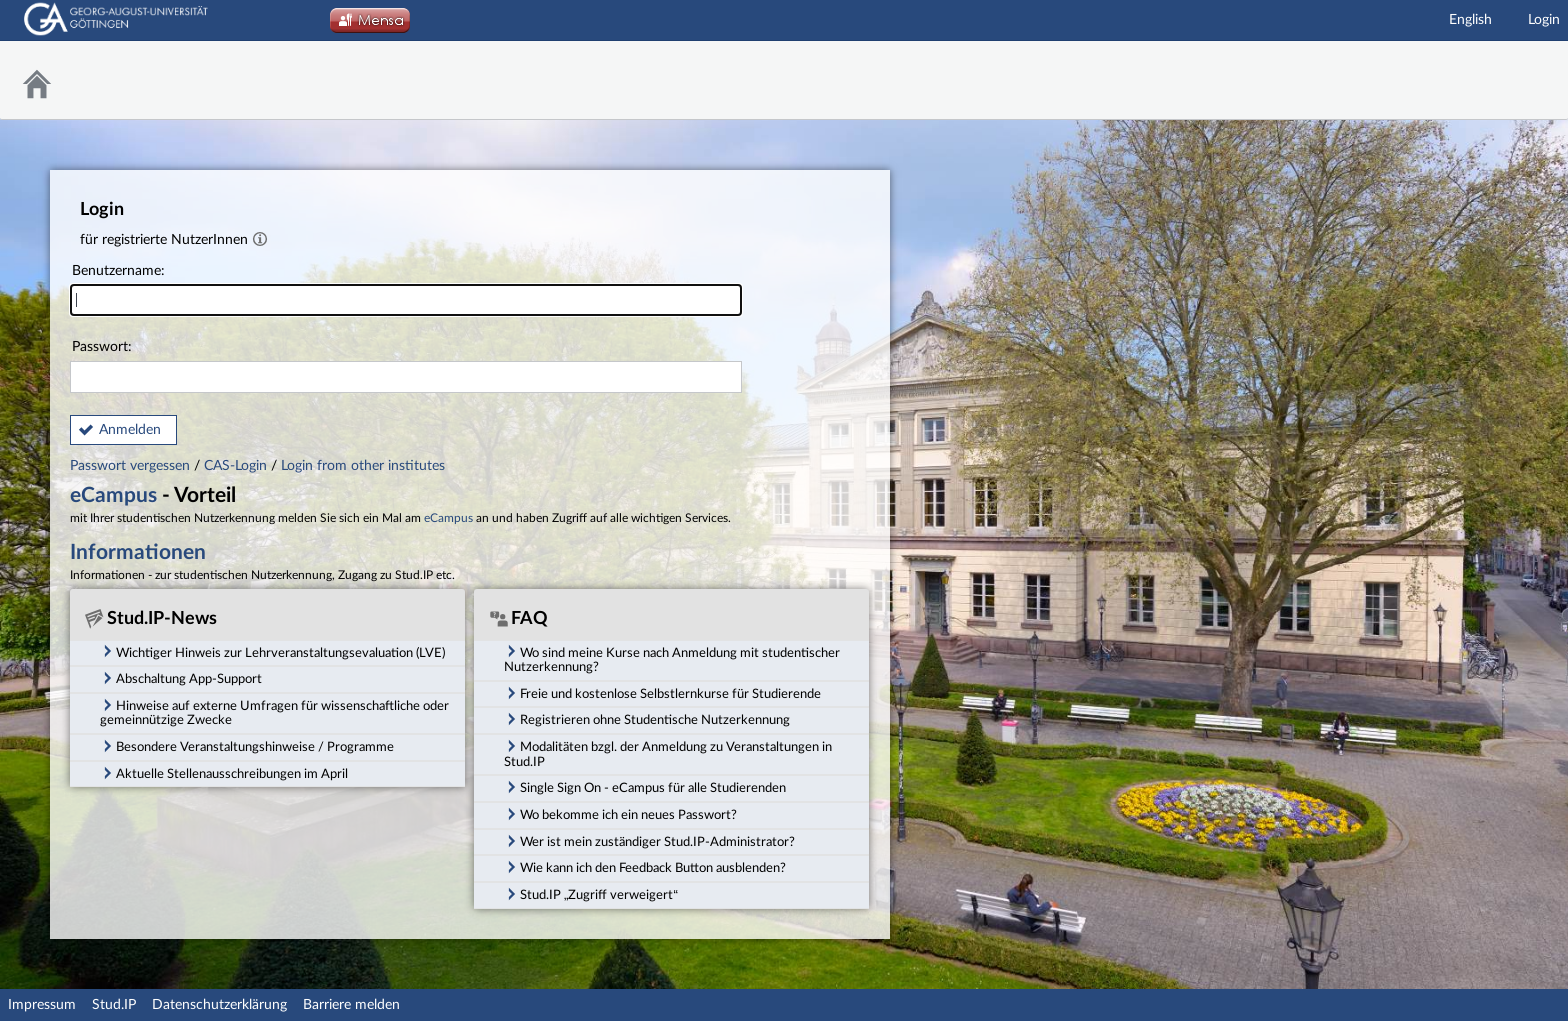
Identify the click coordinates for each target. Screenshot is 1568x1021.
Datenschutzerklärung (219, 1005)
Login (1544, 20)
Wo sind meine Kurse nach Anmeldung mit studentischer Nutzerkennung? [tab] (672, 658)
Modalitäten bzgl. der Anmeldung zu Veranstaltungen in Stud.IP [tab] (668, 753)
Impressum (42, 1005)
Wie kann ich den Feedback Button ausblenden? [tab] (645, 867)
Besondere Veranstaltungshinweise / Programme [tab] (247, 746)
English (1470, 20)
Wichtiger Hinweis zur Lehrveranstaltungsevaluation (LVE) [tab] (272, 651)
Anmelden (130, 430)
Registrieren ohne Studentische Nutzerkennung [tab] (647, 719)
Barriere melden (351, 1005)
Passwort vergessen (132, 466)
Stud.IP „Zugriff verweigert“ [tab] (591, 894)
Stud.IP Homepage (1503, 80)
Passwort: (406, 366)
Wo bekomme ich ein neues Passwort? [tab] (620, 814)
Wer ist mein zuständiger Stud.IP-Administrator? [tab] (649, 841)
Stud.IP (114, 1005)
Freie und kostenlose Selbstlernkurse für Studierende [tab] (662, 693)
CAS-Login (235, 466)
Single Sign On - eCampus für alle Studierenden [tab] (645, 787)
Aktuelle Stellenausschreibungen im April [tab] (224, 773)
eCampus (113, 495)
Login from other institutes (363, 466)
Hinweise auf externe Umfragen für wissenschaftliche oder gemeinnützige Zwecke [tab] (274, 712)
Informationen (138, 552)
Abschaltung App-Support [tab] (181, 678)
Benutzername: (406, 290)
